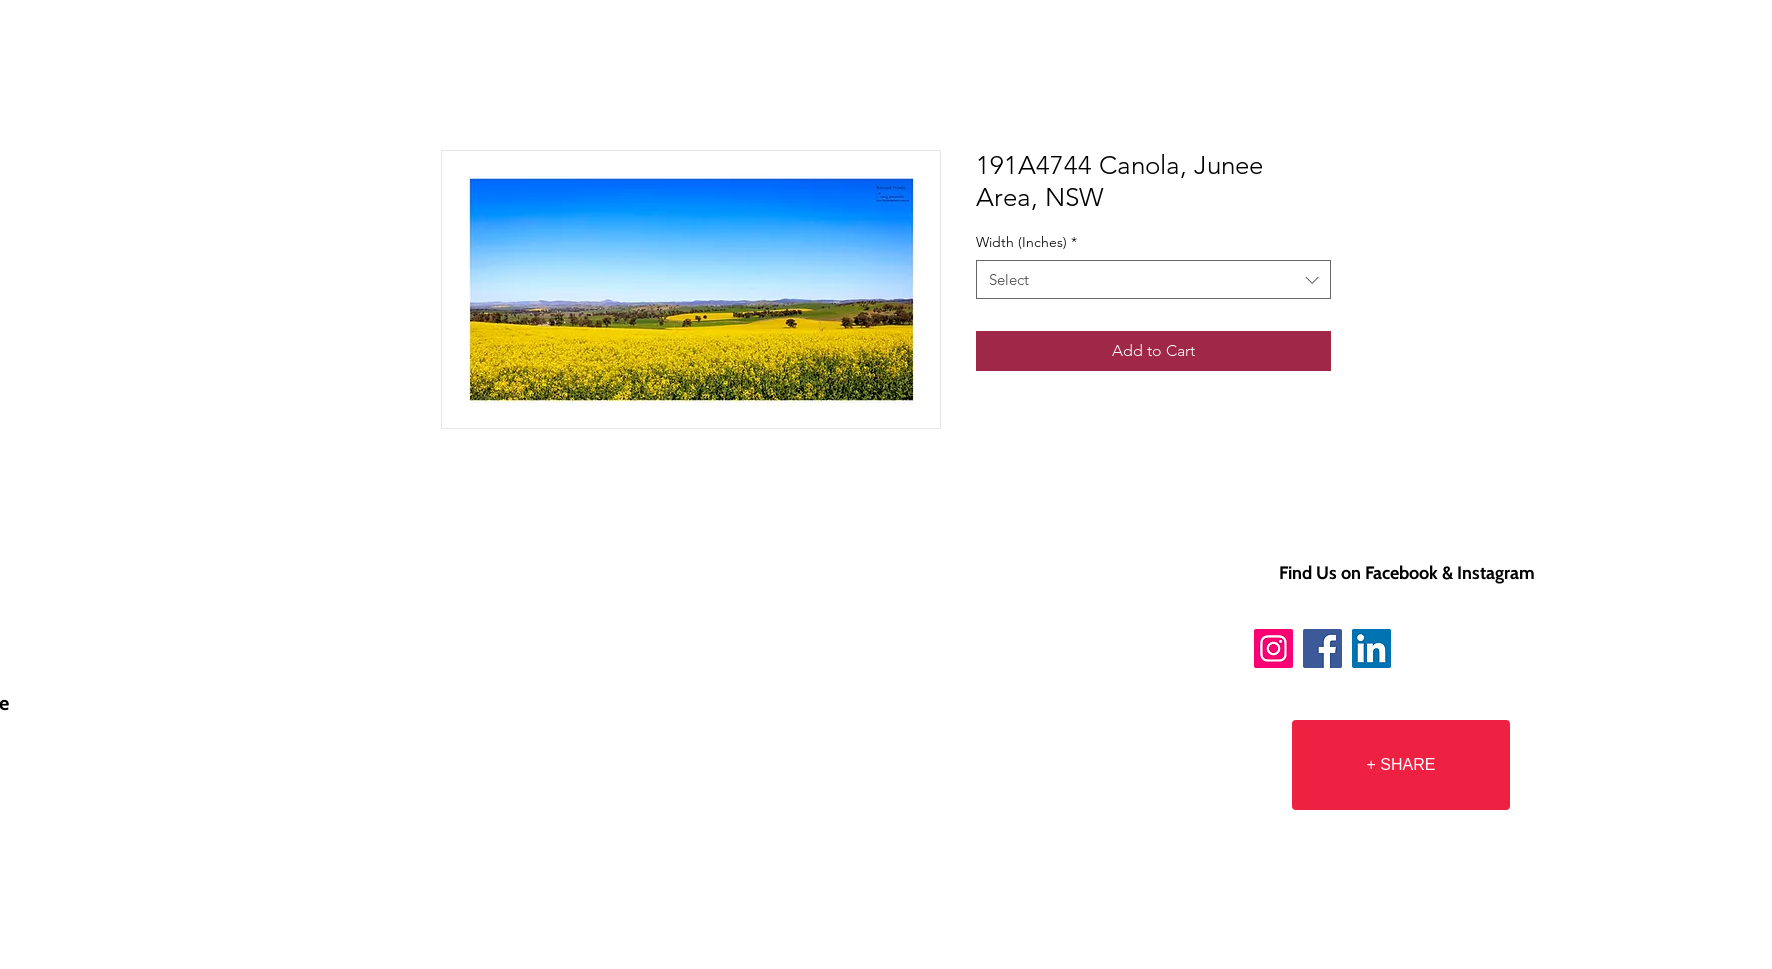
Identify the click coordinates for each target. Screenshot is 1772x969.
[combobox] (1153, 279)
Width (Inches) (1026, 242)
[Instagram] (1273, 648)
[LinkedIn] (1371, 648)
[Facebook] (1322, 648)
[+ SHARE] (1401, 765)
